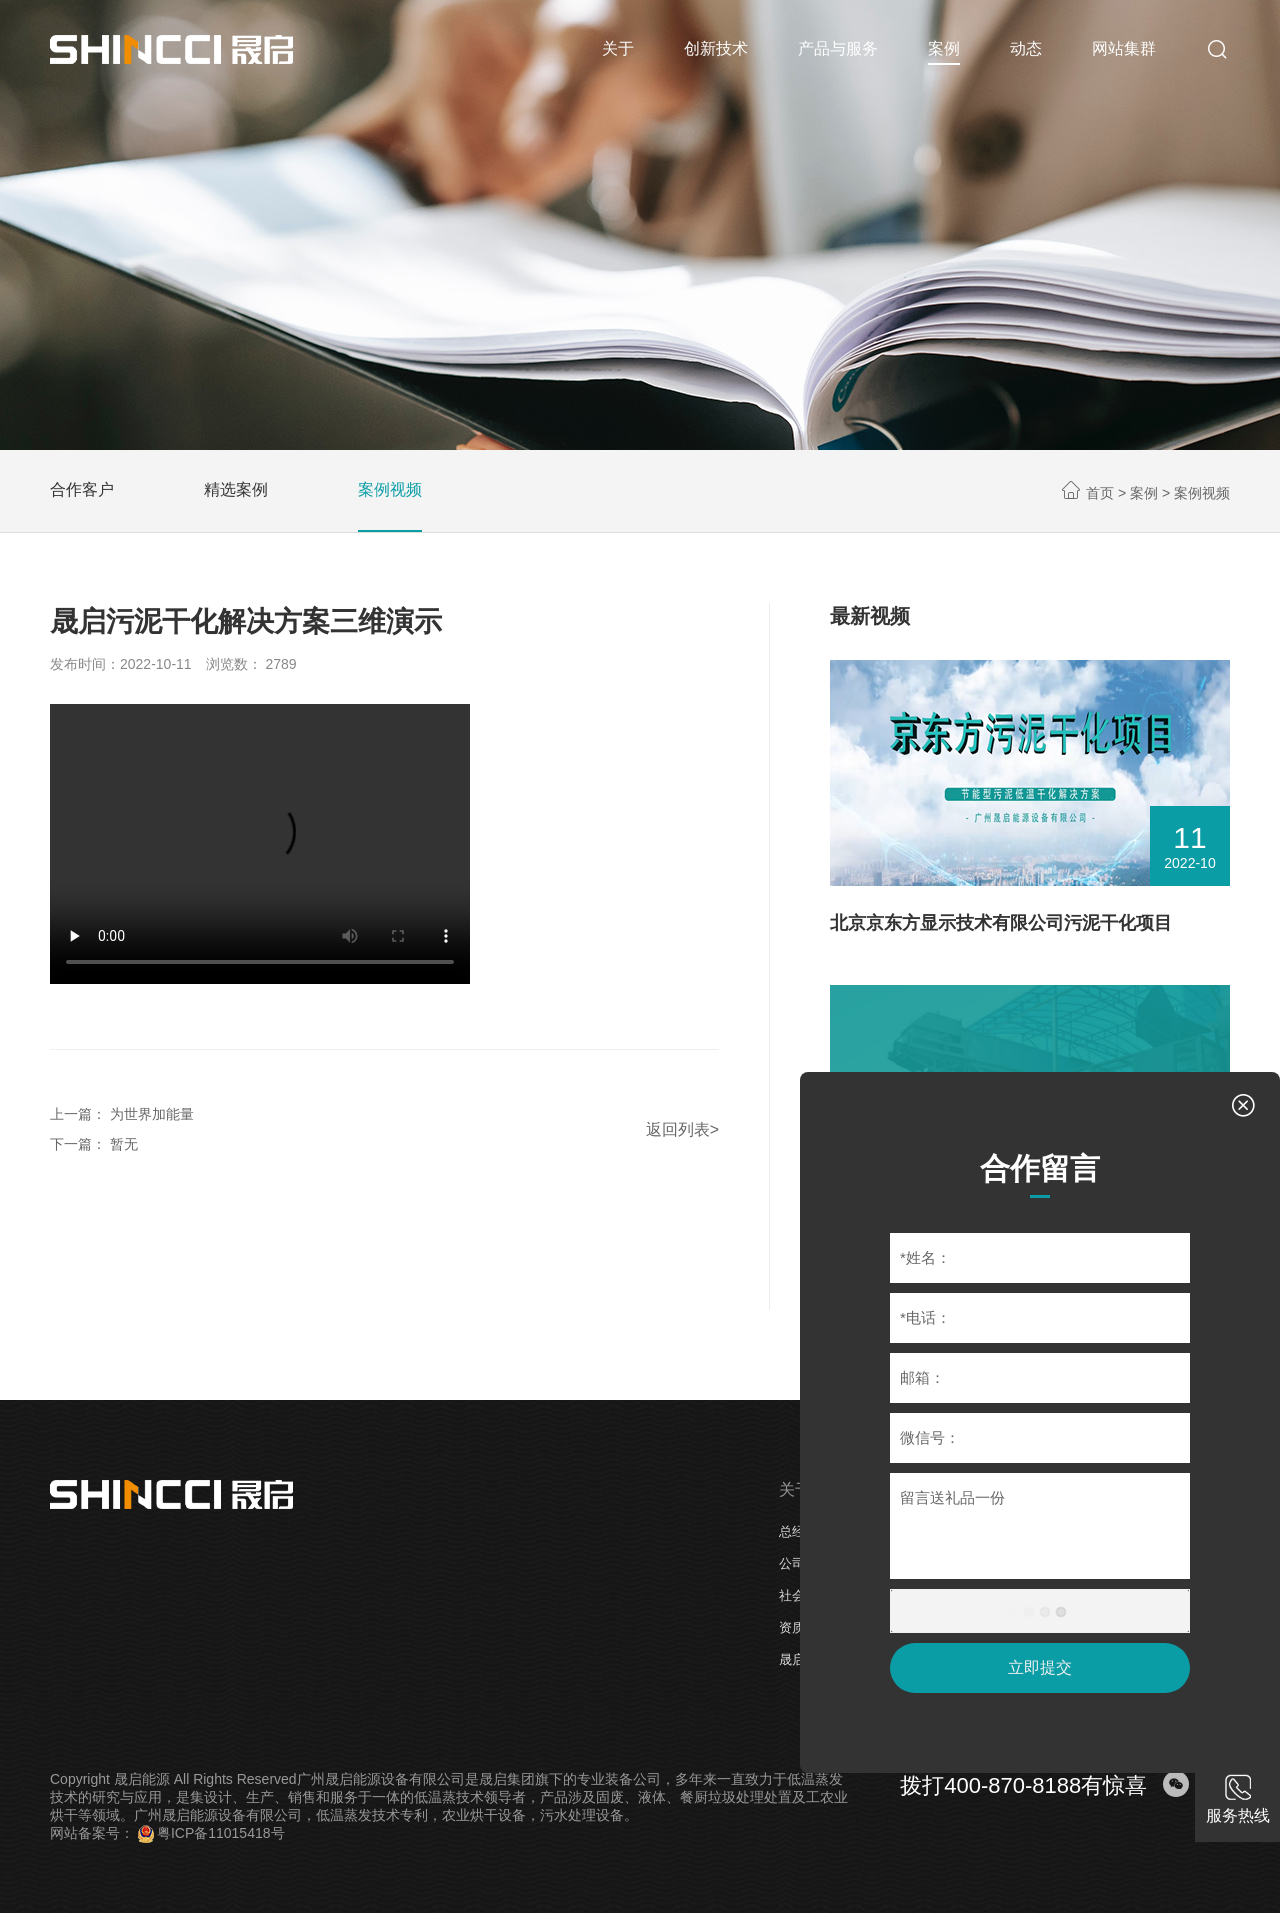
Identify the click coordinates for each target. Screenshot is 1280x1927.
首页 (1100, 493)
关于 (795, 1489)
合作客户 (82, 489)
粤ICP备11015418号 (211, 1833)
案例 (1144, 493)
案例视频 (390, 489)
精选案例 (236, 489)
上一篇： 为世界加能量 (122, 1114)
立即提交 (1040, 1667)
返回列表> (682, 1129)
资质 (792, 1627)
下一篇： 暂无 (94, 1144)
